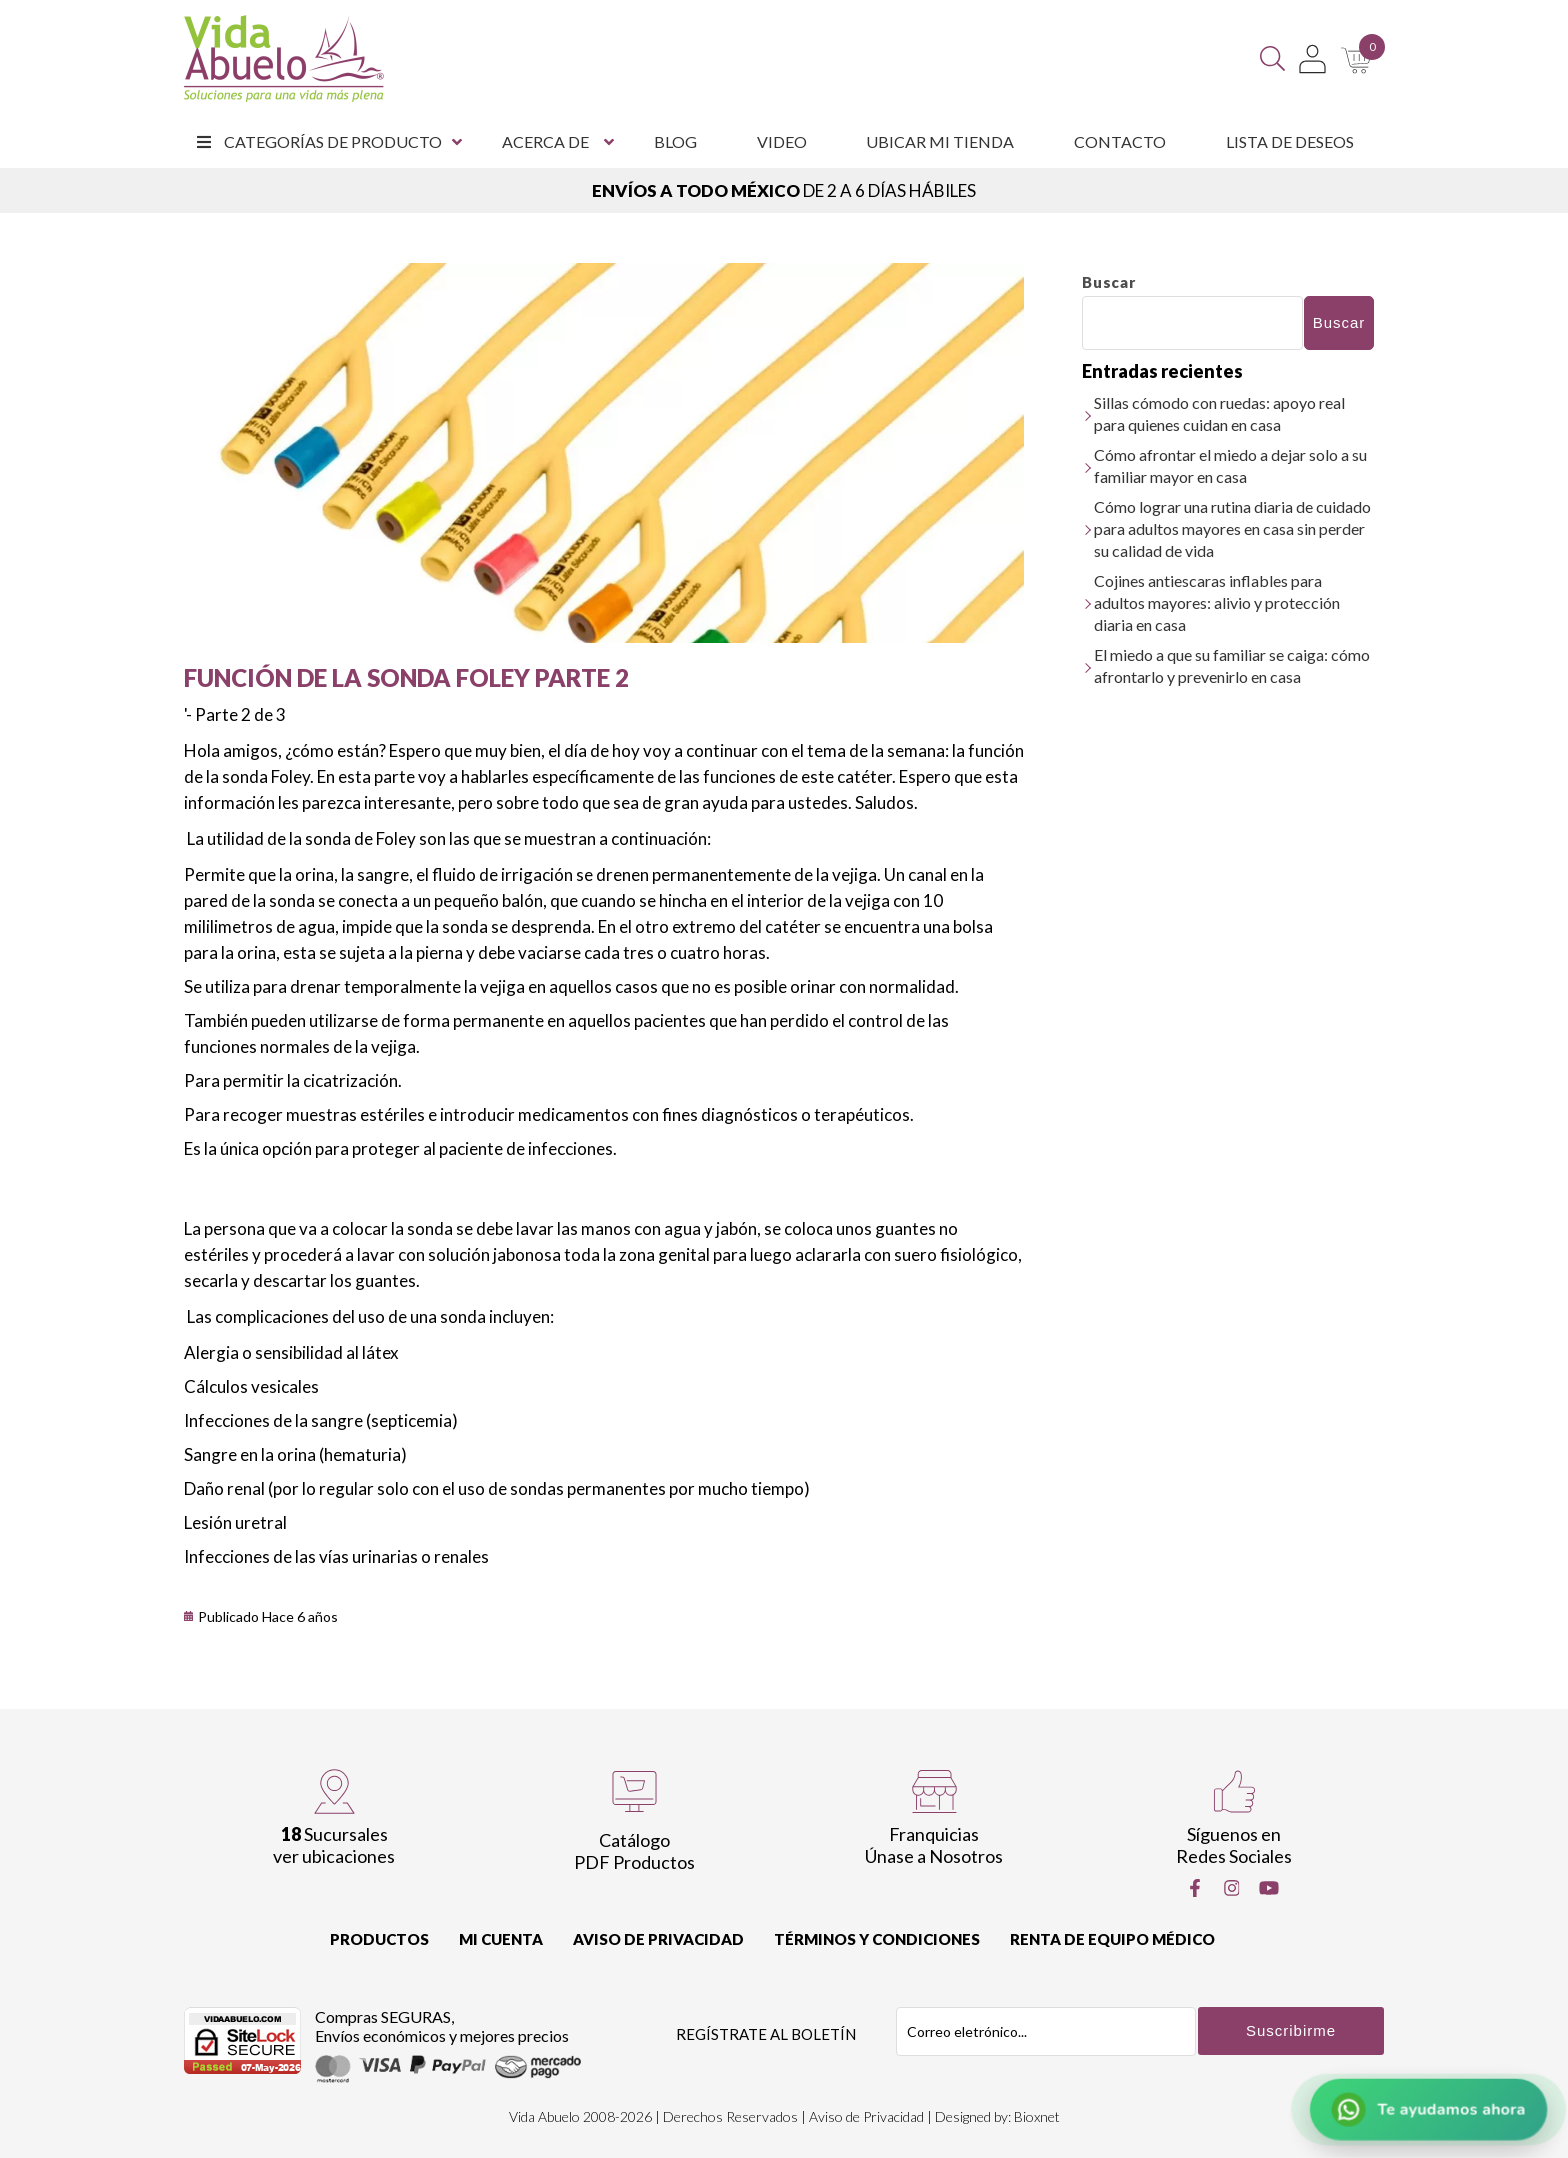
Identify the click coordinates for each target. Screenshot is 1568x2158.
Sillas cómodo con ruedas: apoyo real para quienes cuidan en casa (1219, 413)
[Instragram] (1232, 1888)
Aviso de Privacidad (658, 1939)
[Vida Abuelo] (284, 58)
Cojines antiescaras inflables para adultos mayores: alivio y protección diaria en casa (1217, 602)
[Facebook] (1195, 1888)
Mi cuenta (501, 1939)
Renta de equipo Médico (1112, 1939)
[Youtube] (1269, 1888)
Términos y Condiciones (877, 1939)
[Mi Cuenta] (1312, 59)
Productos (379, 1939)
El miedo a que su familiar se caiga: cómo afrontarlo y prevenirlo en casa (1232, 665)
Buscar (1109, 282)
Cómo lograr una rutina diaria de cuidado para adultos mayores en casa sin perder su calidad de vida (1232, 528)
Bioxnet (1037, 2116)
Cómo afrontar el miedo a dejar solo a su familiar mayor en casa (1230, 465)
